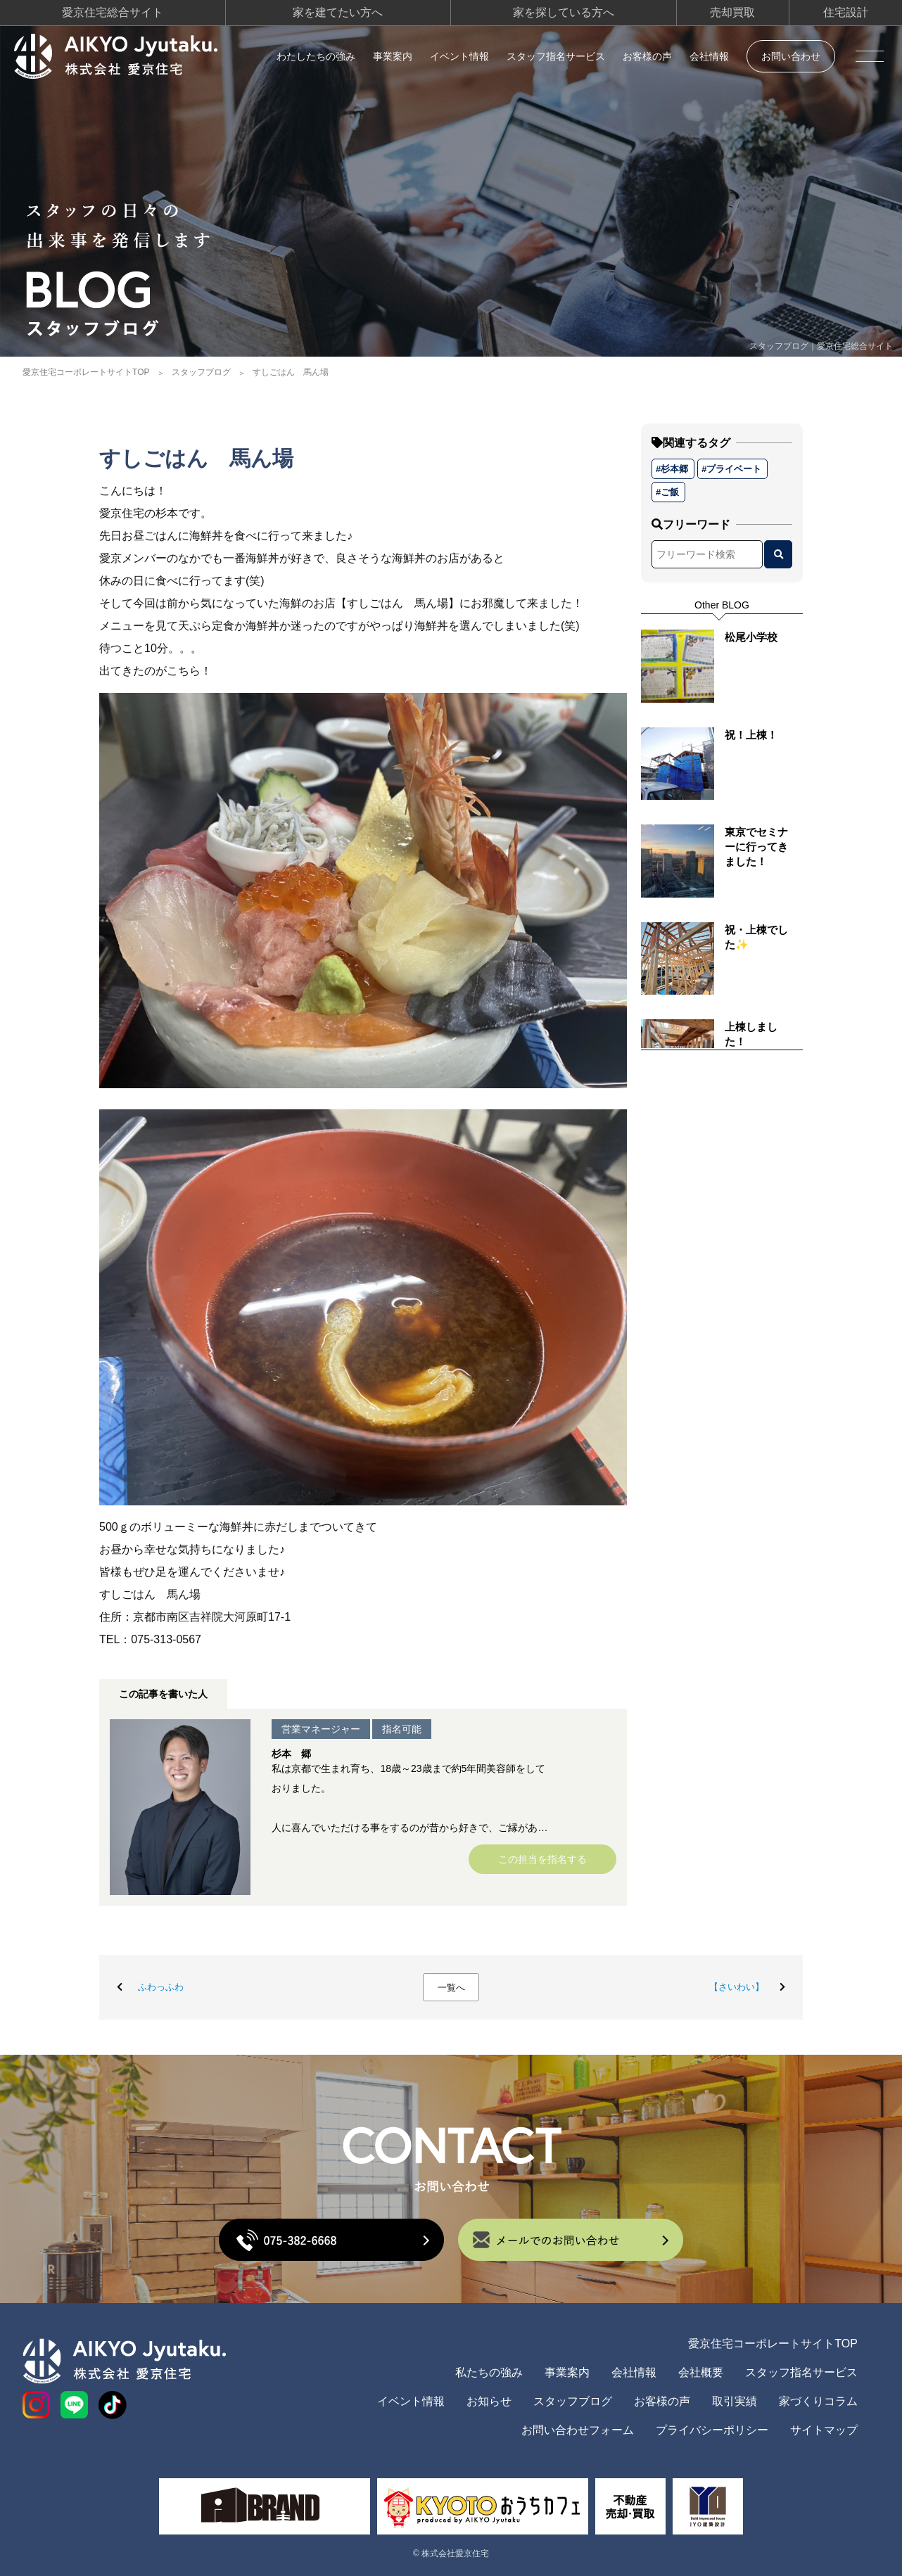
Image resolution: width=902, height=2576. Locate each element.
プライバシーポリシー (712, 2430)
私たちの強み (489, 2372)
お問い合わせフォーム (577, 2430)
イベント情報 (459, 56)
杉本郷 (674, 469)
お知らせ (489, 2401)
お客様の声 (647, 56)
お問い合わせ (790, 56)
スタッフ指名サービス (556, 56)
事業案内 (392, 56)
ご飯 (670, 492)
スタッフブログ (201, 372)
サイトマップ (824, 2430)
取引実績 (734, 2401)
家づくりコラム (818, 2401)
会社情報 (709, 56)
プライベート (733, 469)
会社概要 (700, 2372)
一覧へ (451, 1987)
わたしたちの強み (316, 56)
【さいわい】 (736, 1987)
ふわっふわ (161, 1987)
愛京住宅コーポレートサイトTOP (86, 372)
